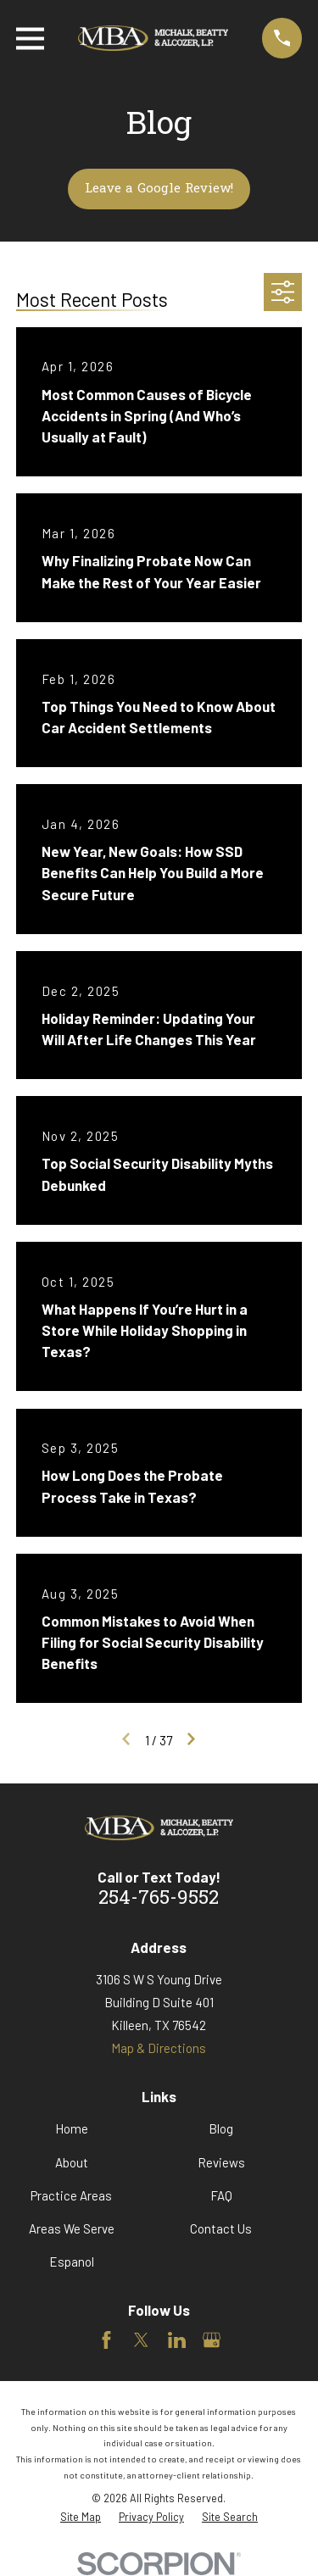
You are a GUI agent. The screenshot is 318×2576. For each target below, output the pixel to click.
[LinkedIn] (177, 2340)
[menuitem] (80, 2517)
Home (71, 2128)
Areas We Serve (71, 2228)
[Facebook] (106, 2340)
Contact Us (221, 2228)
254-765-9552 (158, 1899)
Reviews (221, 2162)
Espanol (71, 2261)
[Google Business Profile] (211, 2340)
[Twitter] (141, 2340)
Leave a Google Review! (159, 189)
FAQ (221, 2195)
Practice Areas (71, 2195)
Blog (221, 2128)
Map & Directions (158, 2048)
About (71, 2162)
